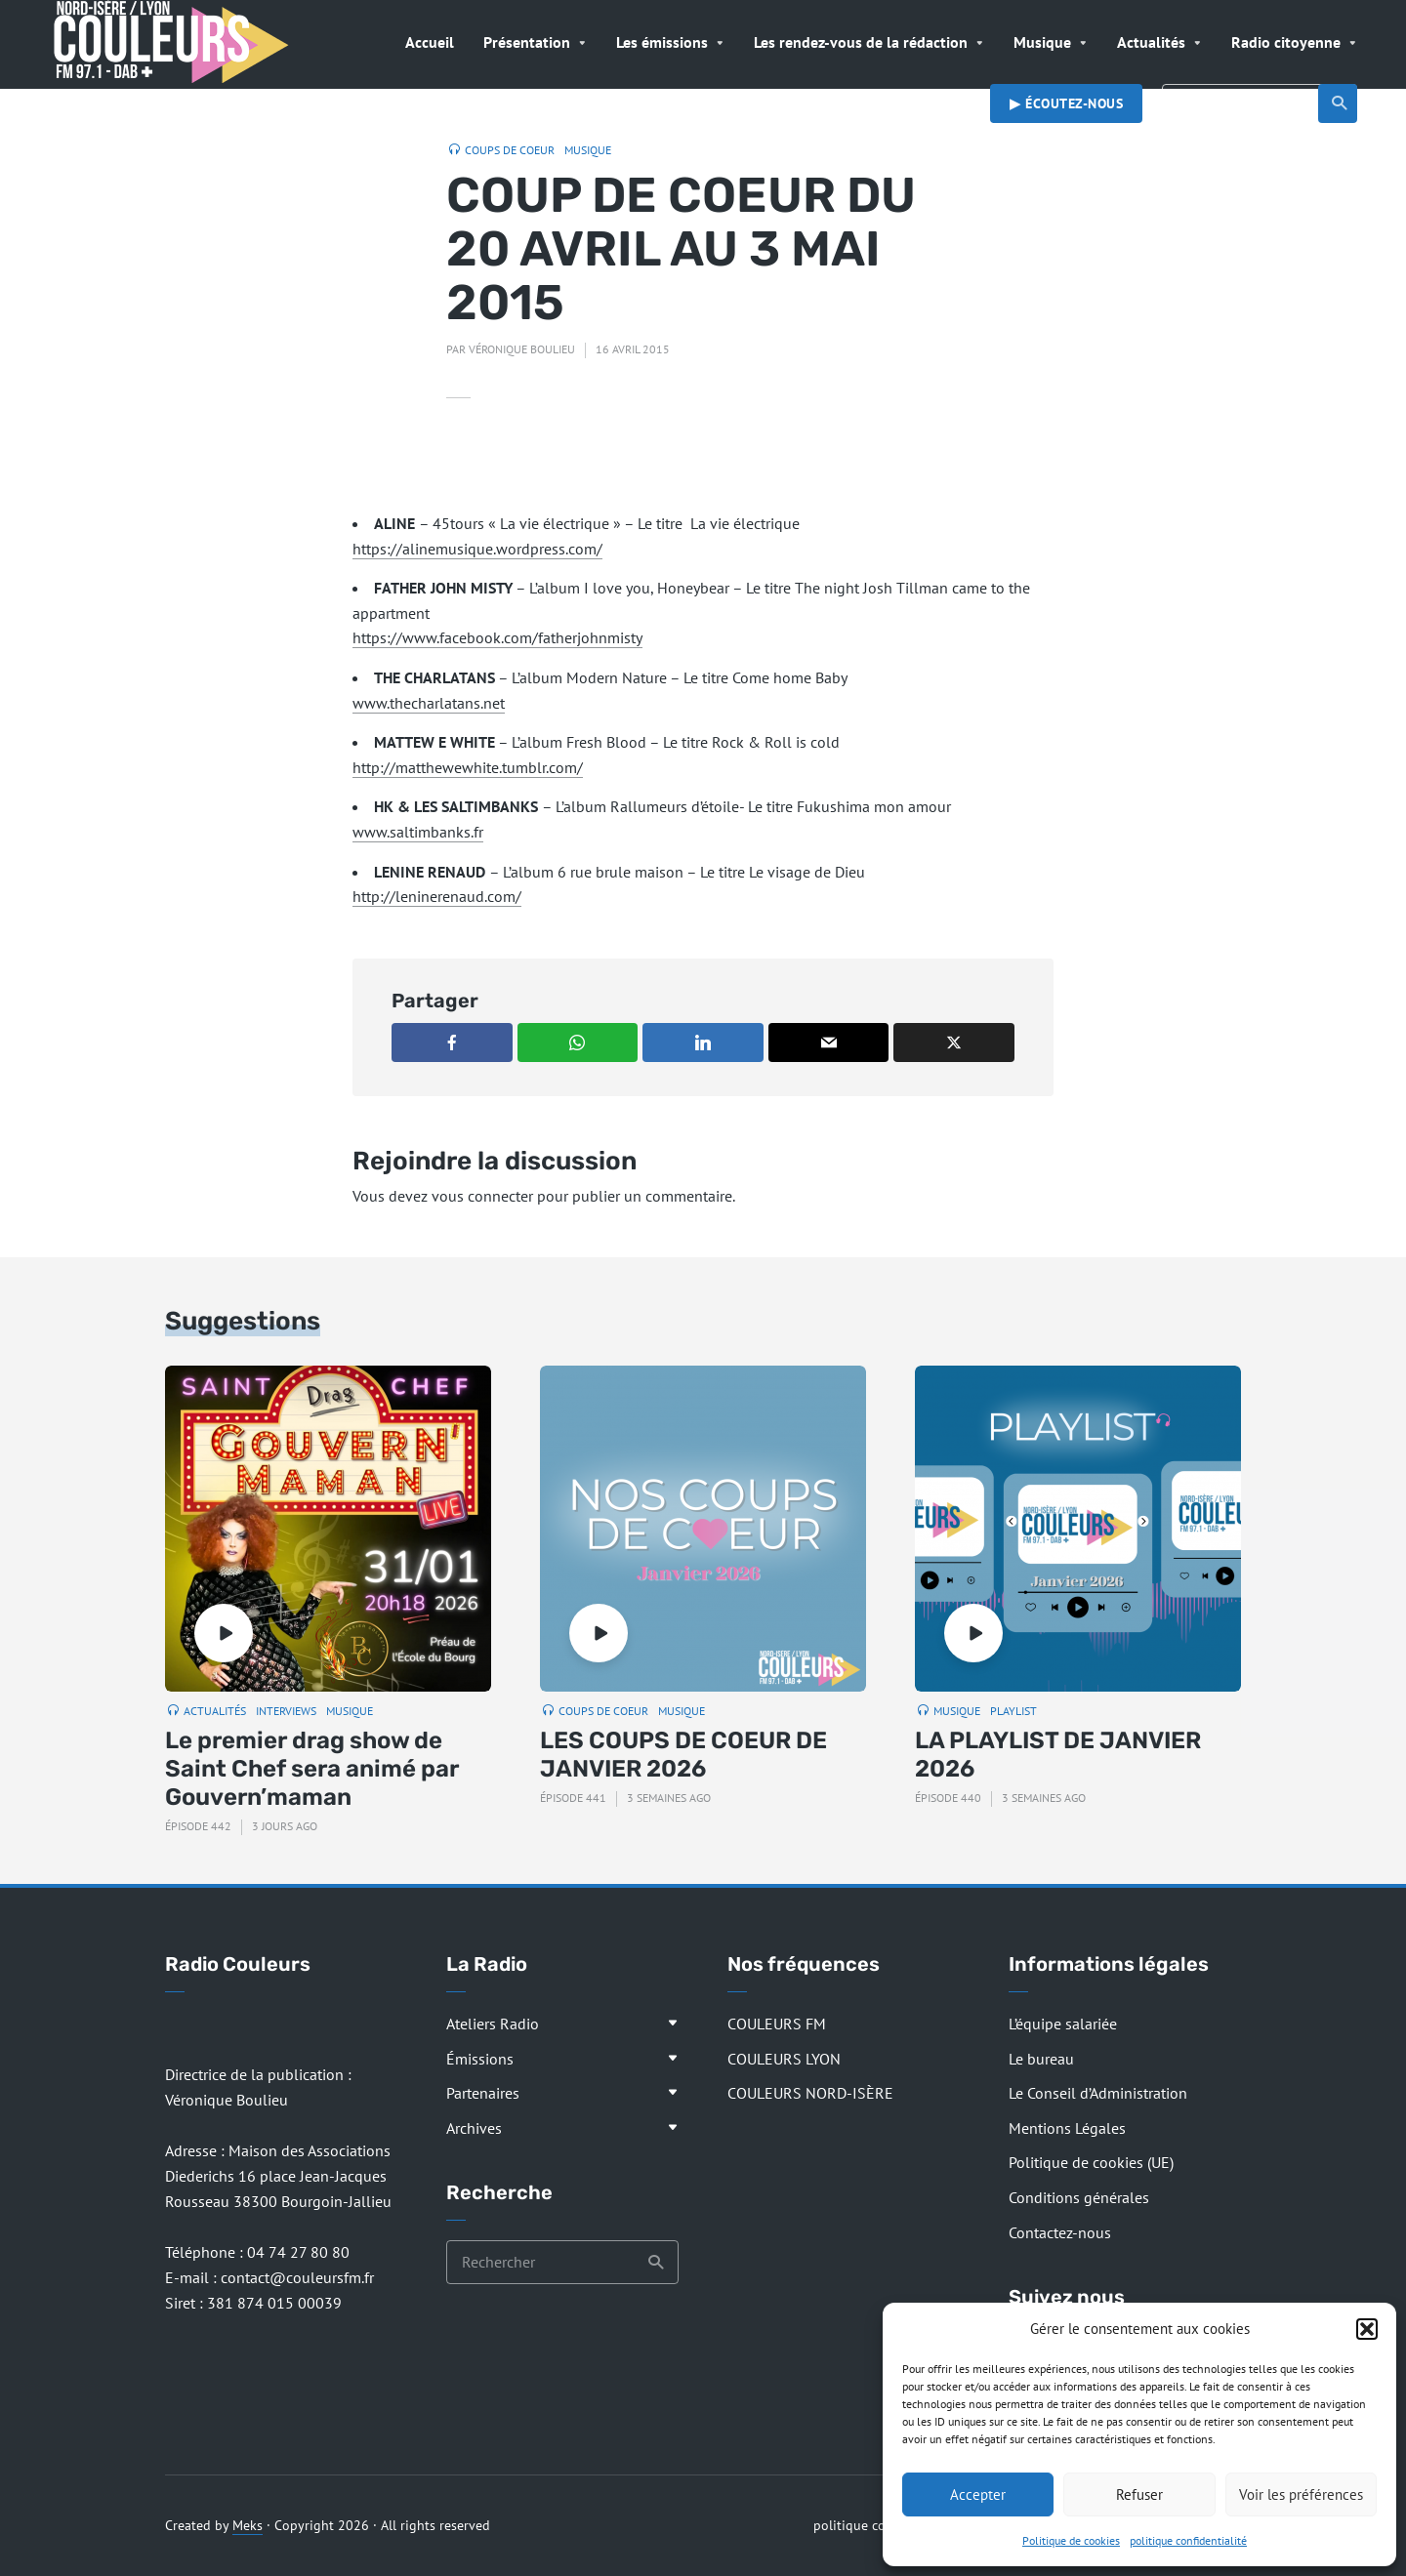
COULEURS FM (776, 2023)
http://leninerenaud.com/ (436, 896)
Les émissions (662, 42)
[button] (1367, 2329)
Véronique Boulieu (522, 349)
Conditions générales (1079, 2197)
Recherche (1340, 103)
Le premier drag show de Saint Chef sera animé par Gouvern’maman (312, 1769)
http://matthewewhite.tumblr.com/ (467, 767)
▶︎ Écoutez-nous (1066, 103)
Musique (1042, 42)
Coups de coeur (510, 150)
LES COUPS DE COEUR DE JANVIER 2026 (683, 1754)
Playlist (1013, 1710)
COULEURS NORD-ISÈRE (810, 2093)
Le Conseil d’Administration (1098, 2093)
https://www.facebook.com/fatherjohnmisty (497, 637)
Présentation (526, 42)
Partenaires (482, 2093)
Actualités (1151, 42)
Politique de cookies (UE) (1091, 2162)
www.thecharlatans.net (428, 703)
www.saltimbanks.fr (417, 831)
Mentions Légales (1067, 2128)
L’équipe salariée (1063, 2023)
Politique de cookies (1071, 2540)
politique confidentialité (1188, 2540)
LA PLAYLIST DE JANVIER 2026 (1058, 1754)
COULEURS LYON (784, 2058)
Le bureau (1041, 2058)
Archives (474, 2128)
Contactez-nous (1060, 2232)
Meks (247, 2525)
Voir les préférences (1301, 2494)
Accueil (429, 42)
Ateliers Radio (492, 2023)
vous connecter (482, 1196)
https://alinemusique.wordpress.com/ (477, 548)
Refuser (1139, 2494)
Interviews (286, 1710)
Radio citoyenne (1286, 42)
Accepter (978, 2494)
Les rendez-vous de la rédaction (861, 42)
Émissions (480, 2058)
